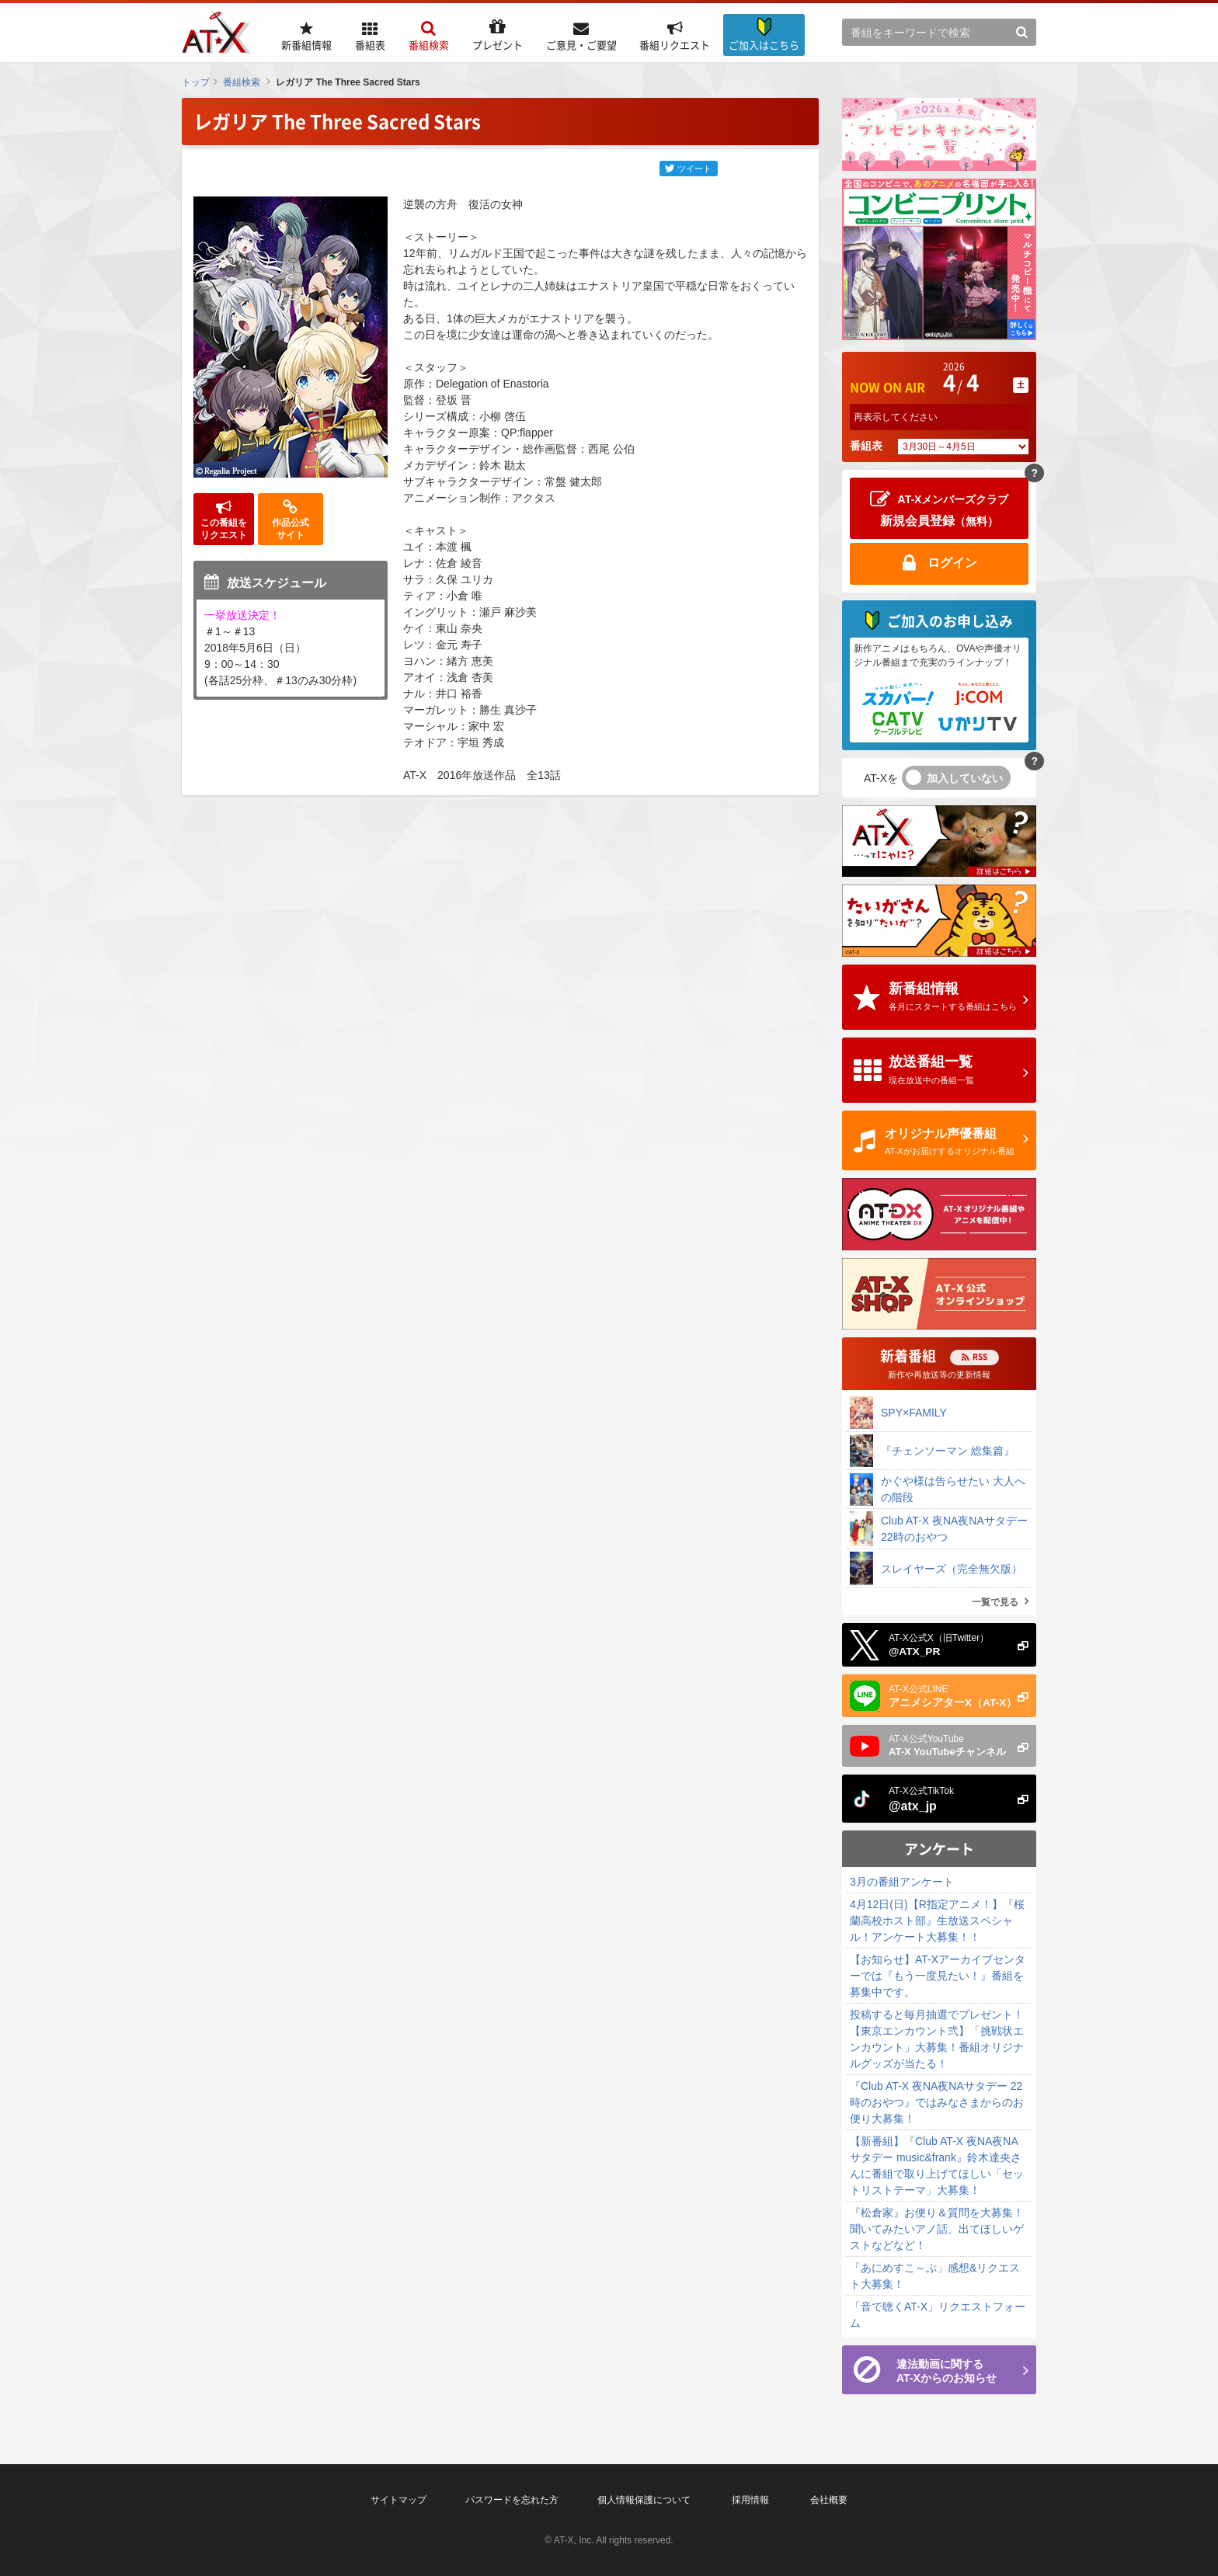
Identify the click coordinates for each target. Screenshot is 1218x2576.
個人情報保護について (644, 2499)
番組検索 (241, 82)
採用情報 (750, 2499)
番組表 (866, 446)
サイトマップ (398, 2499)
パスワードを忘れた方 (512, 2499)
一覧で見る (995, 1602)
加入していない (965, 778)
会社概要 (828, 2499)
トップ (196, 82)
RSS (980, 1356)
